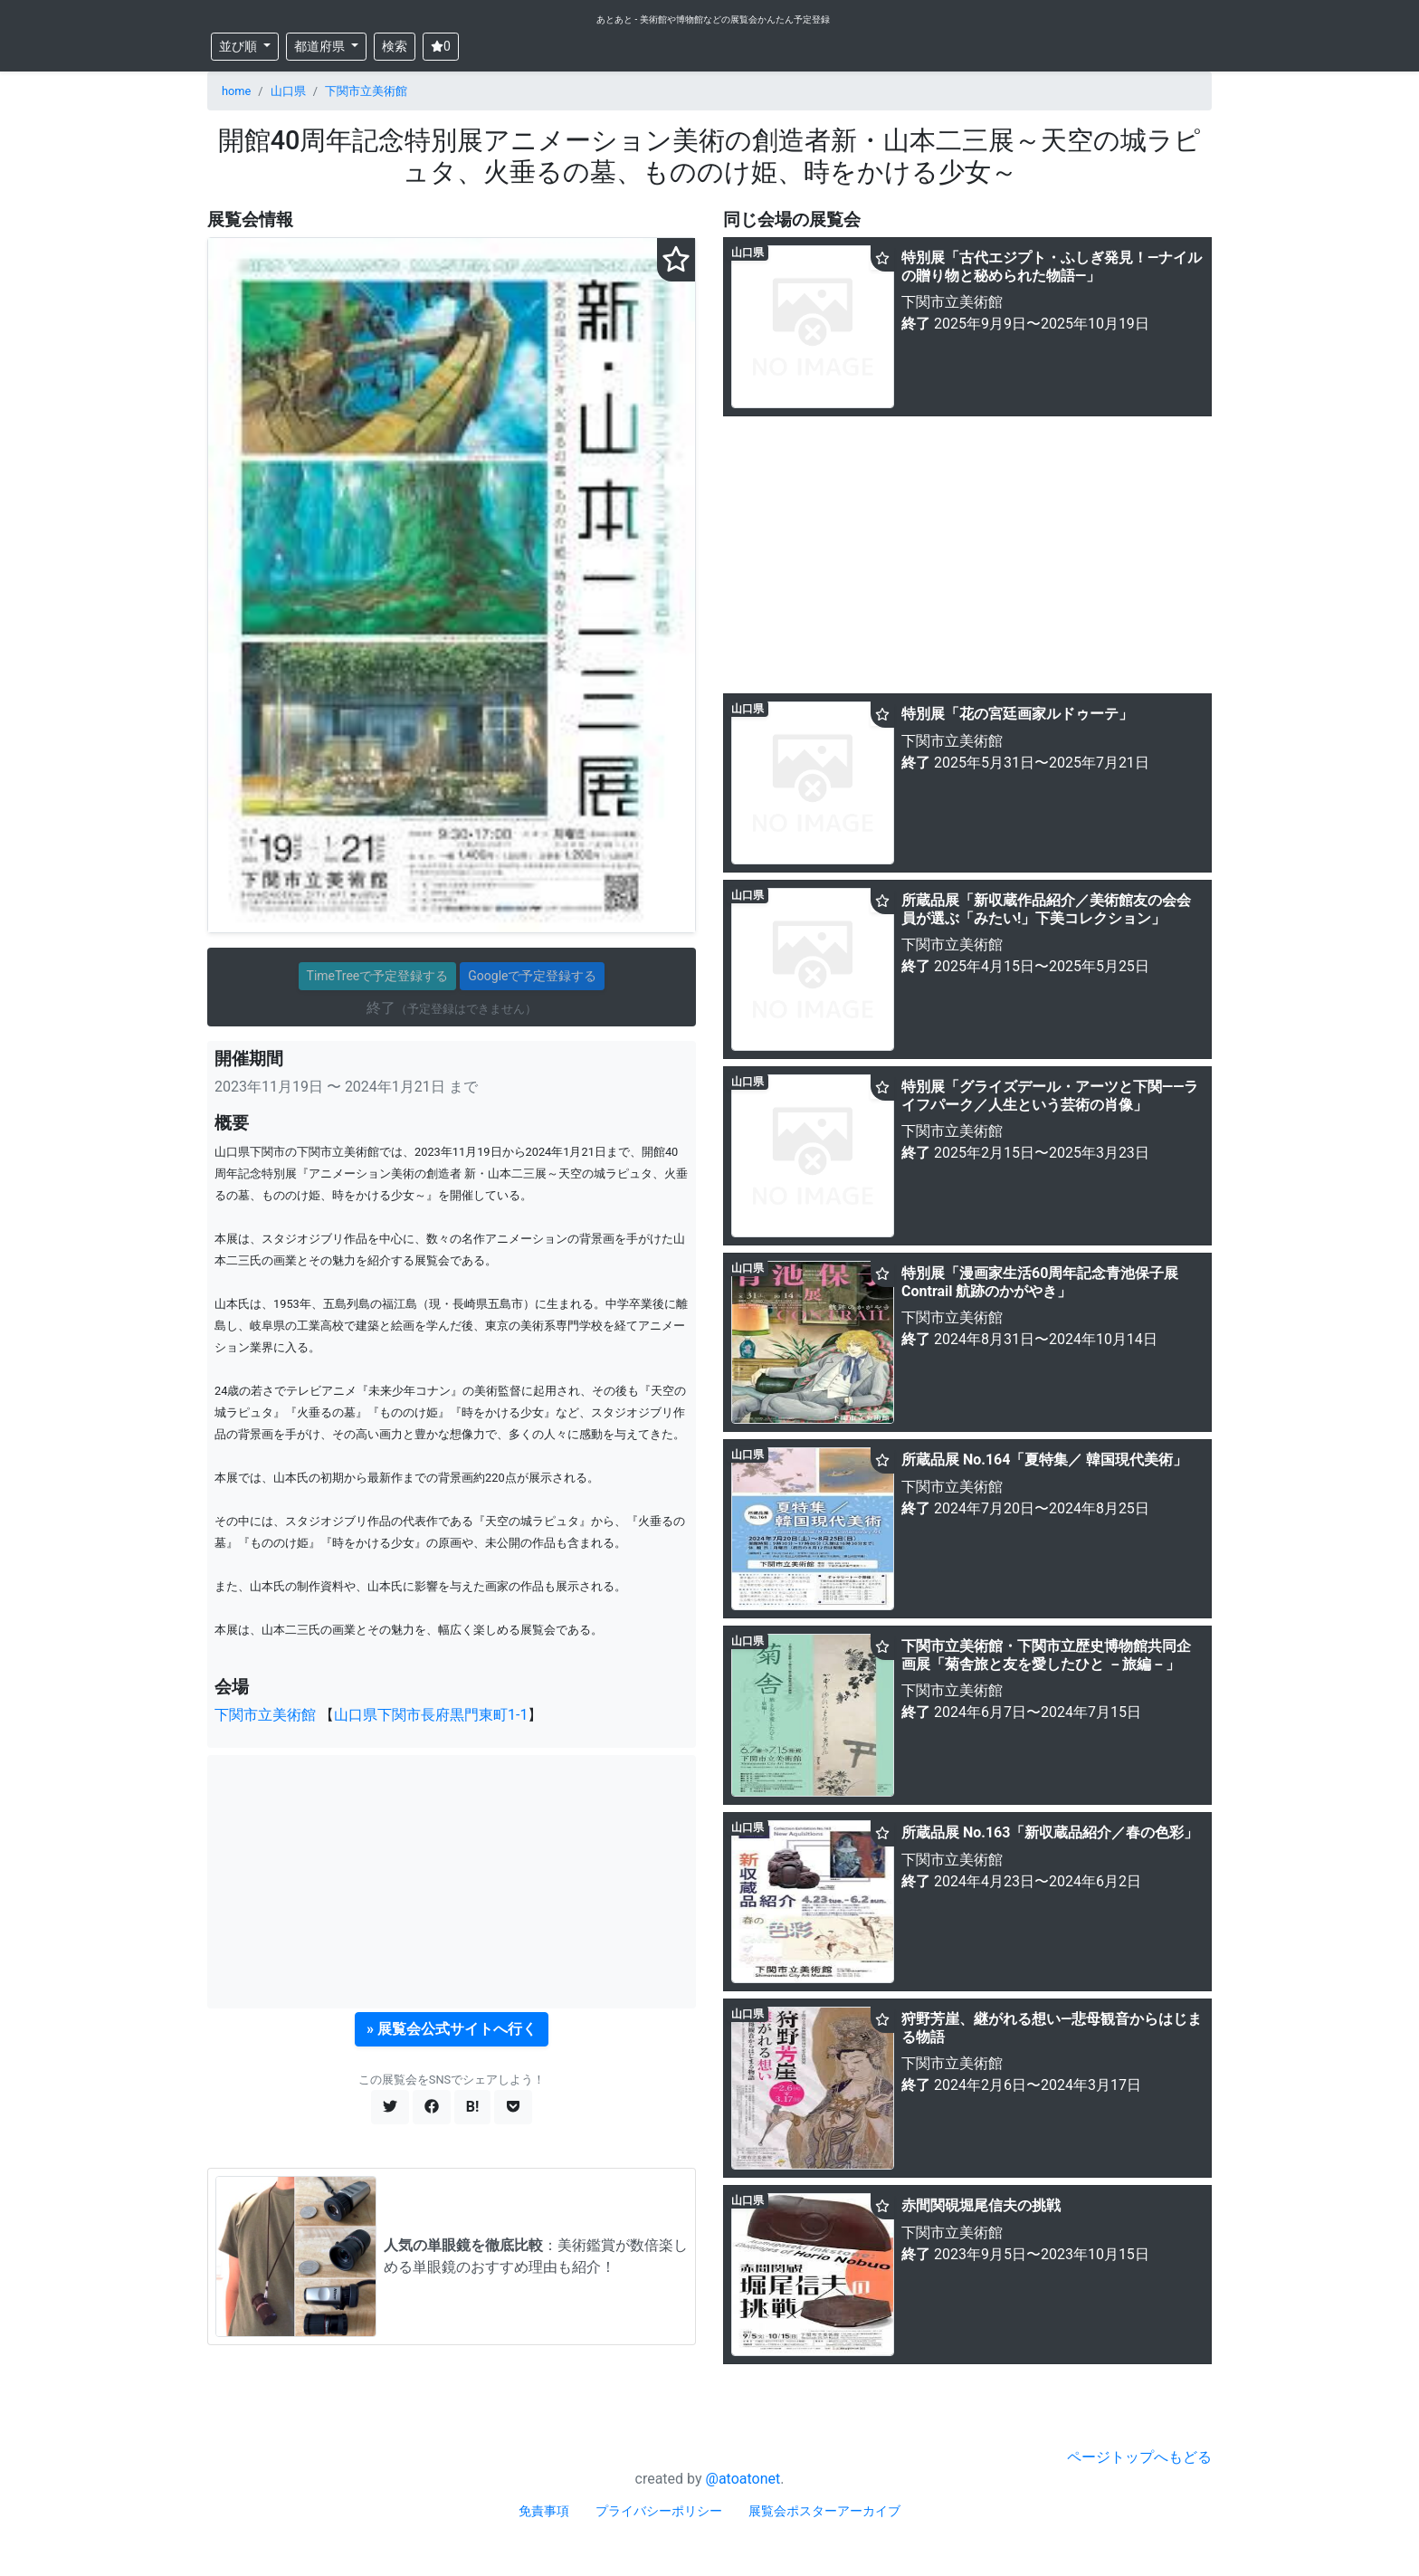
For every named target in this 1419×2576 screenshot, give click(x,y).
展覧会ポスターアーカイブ (824, 2511)
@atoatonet (743, 2478)
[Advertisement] (451, 1881)
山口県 (288, 91)
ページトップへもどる (1139, 2457)
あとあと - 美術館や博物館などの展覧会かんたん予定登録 (713, 19)
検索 (394, 46)
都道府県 (321, 46)
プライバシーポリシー (658, 2511)
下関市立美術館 (366, 91)
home (236, 91)
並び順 (239, 46)
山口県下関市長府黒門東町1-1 (431, 1714)
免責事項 (544, 2511)
